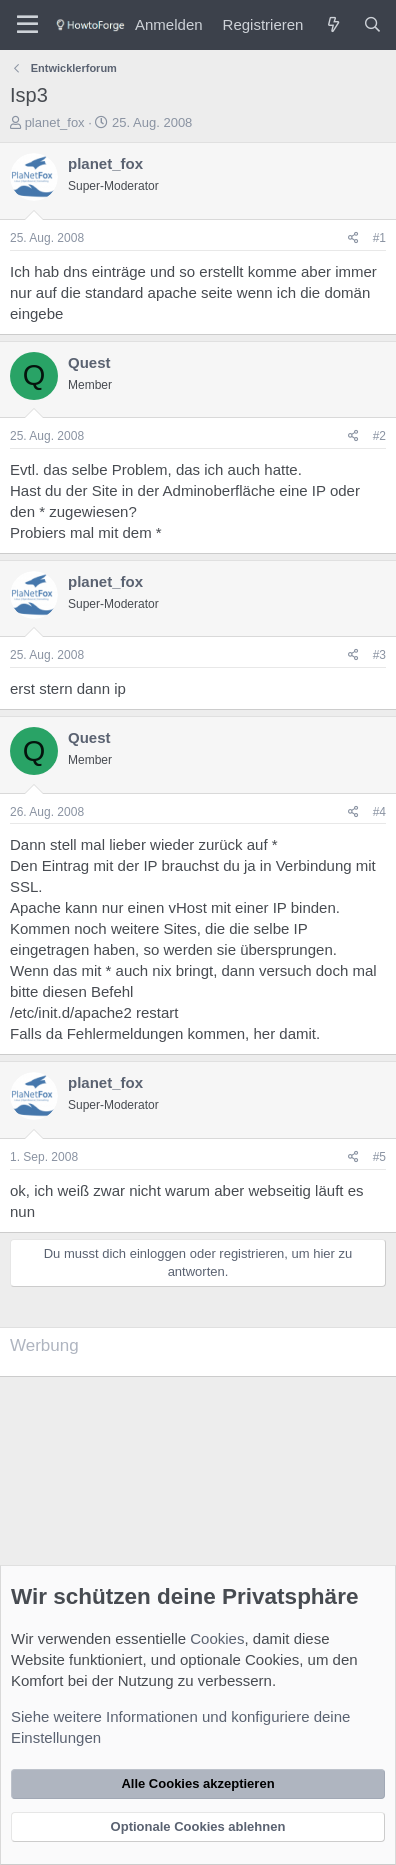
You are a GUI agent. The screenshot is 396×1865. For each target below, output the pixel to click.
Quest (89, 362)
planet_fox (55, 122)
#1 (379, 238)
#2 (379, 436)
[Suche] (372, 24)
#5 (379, 1157)
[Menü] (27, 25)
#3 (379, 655)
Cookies (217, 1638)
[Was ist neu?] (332, 24)
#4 (379, 812)
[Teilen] (353, 238)
